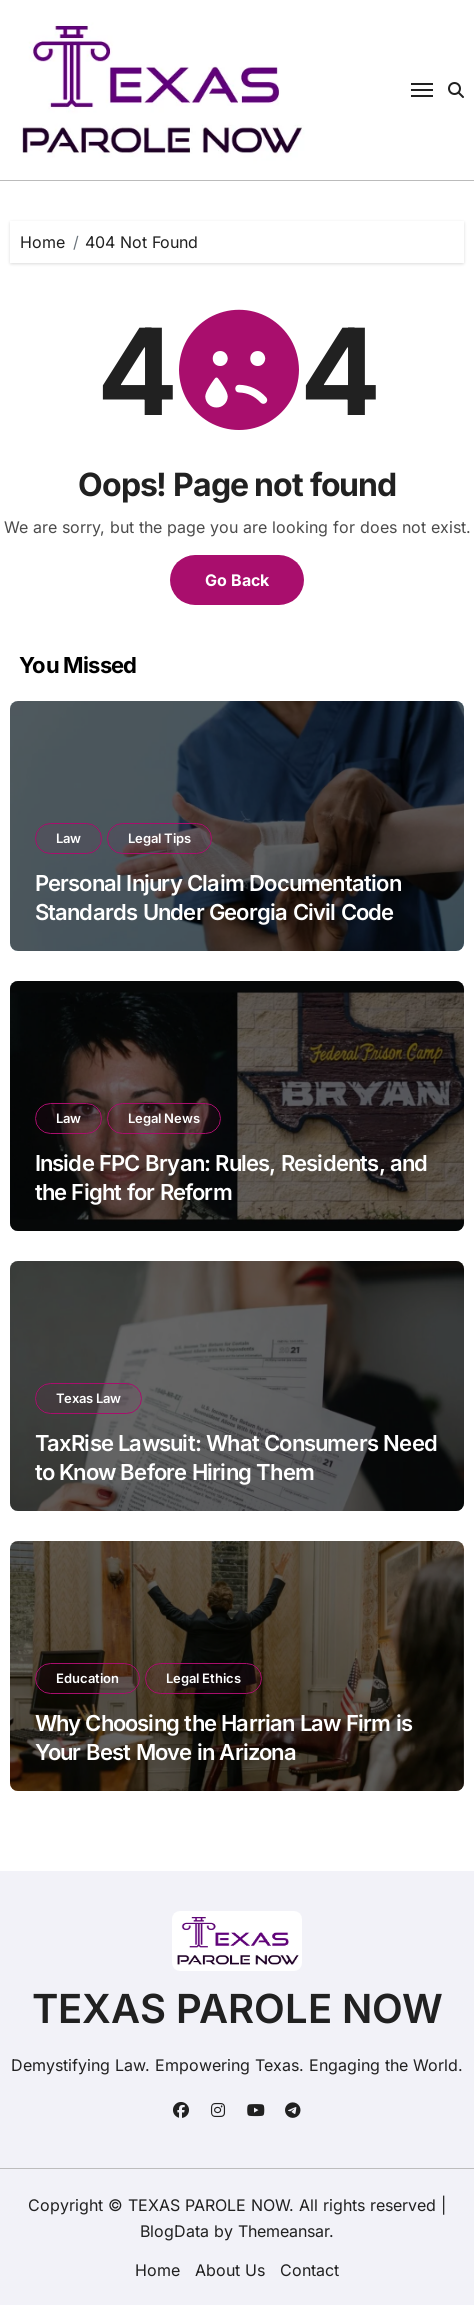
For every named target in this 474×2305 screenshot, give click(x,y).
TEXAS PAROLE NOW (237, 2008)
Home (157, 2270)
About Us (230, 2270)
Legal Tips (159, 838)
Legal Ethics (203, 1678)
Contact (309, 2270)
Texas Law (88, 1398)
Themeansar (283, 2231)
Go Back (237, 580)
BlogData (174, 2231)
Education (87, 1678)
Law (68, 838)
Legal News (164, 1118)
